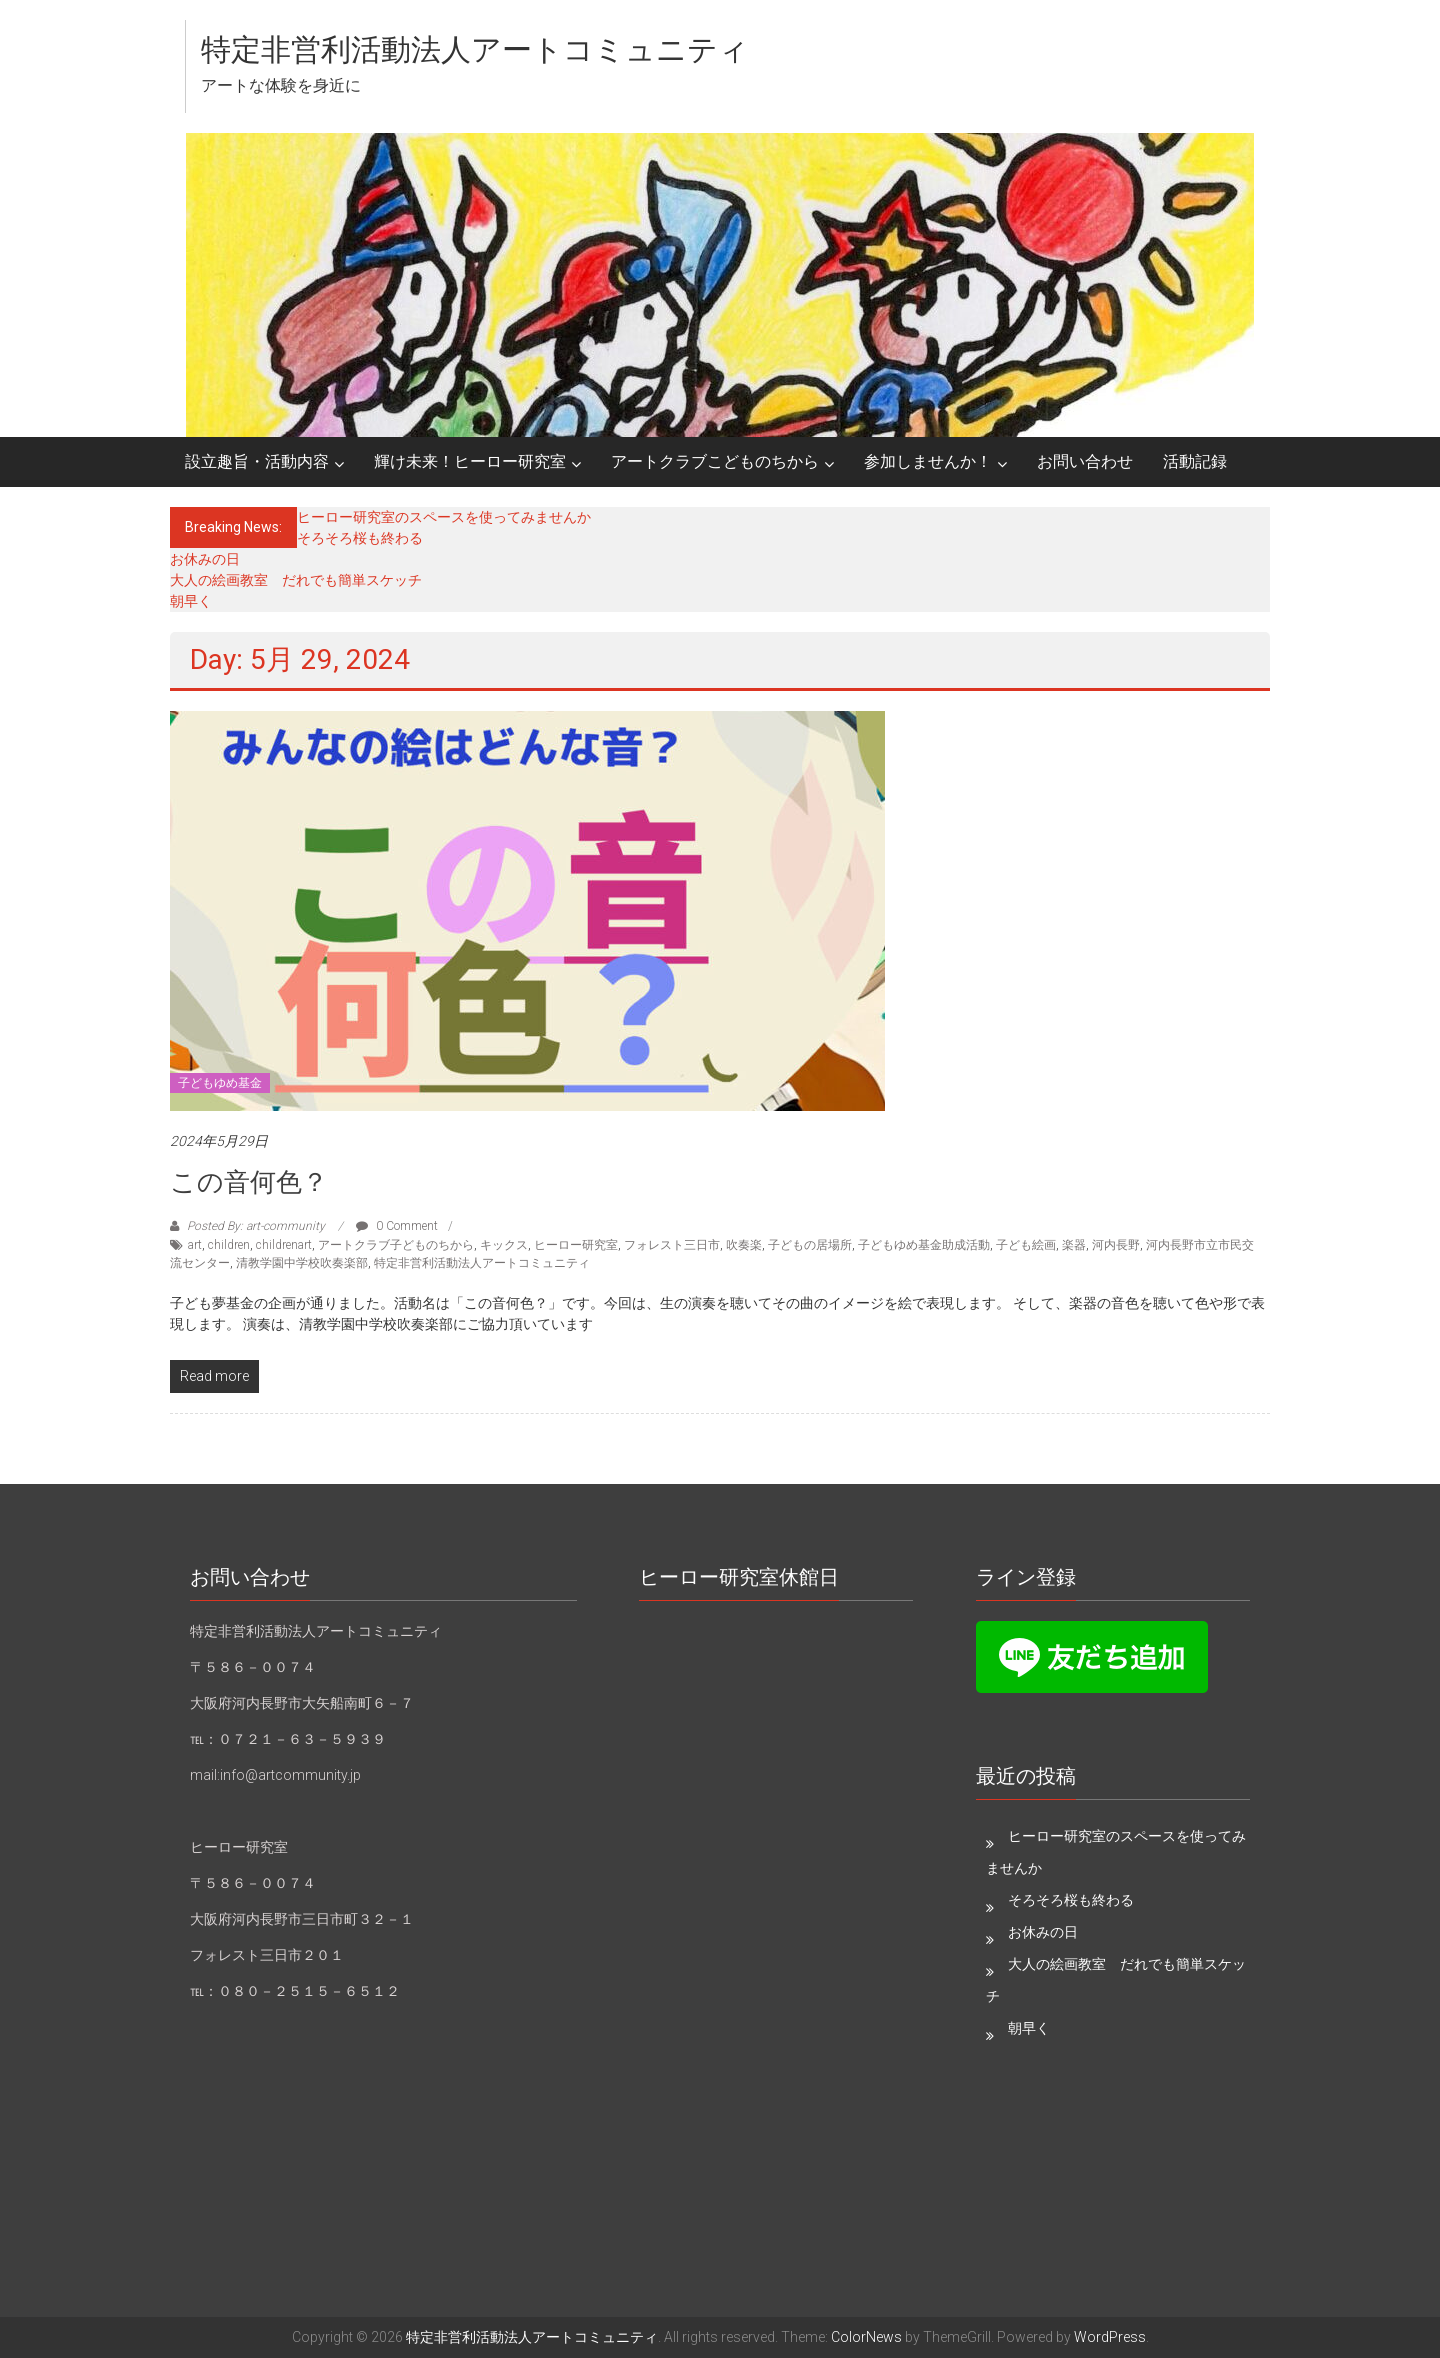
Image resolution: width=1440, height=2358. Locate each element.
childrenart (284, 1245)
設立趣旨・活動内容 (257, 461)
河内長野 (1116, 1245)
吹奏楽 (744, 1245)
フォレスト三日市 (672, 1245)
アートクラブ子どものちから (396, 1245)
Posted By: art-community (256, 1226)
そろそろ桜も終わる (360, 538)
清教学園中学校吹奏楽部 (302, 1263)
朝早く (191, 601)
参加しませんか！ (928, 461)
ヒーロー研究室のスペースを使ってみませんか (444, 517)
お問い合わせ (1085, 461)
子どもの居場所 (810, 1245)
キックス (504, 1245)
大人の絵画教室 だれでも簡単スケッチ (296, 580)
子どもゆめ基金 (220, 1083)
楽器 (1074, 1245)
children (229, 1245)
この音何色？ (249, 1182)
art (195, 1245)
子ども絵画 (1026, 1245)
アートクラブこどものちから (715, 461)
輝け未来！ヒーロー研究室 (470, 461)
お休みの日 (205, 559)
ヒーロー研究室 (576, 1245)
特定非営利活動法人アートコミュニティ (475, 49)
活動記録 (1195, 461)
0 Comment (397, 1226)
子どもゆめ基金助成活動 (924, 1245)
